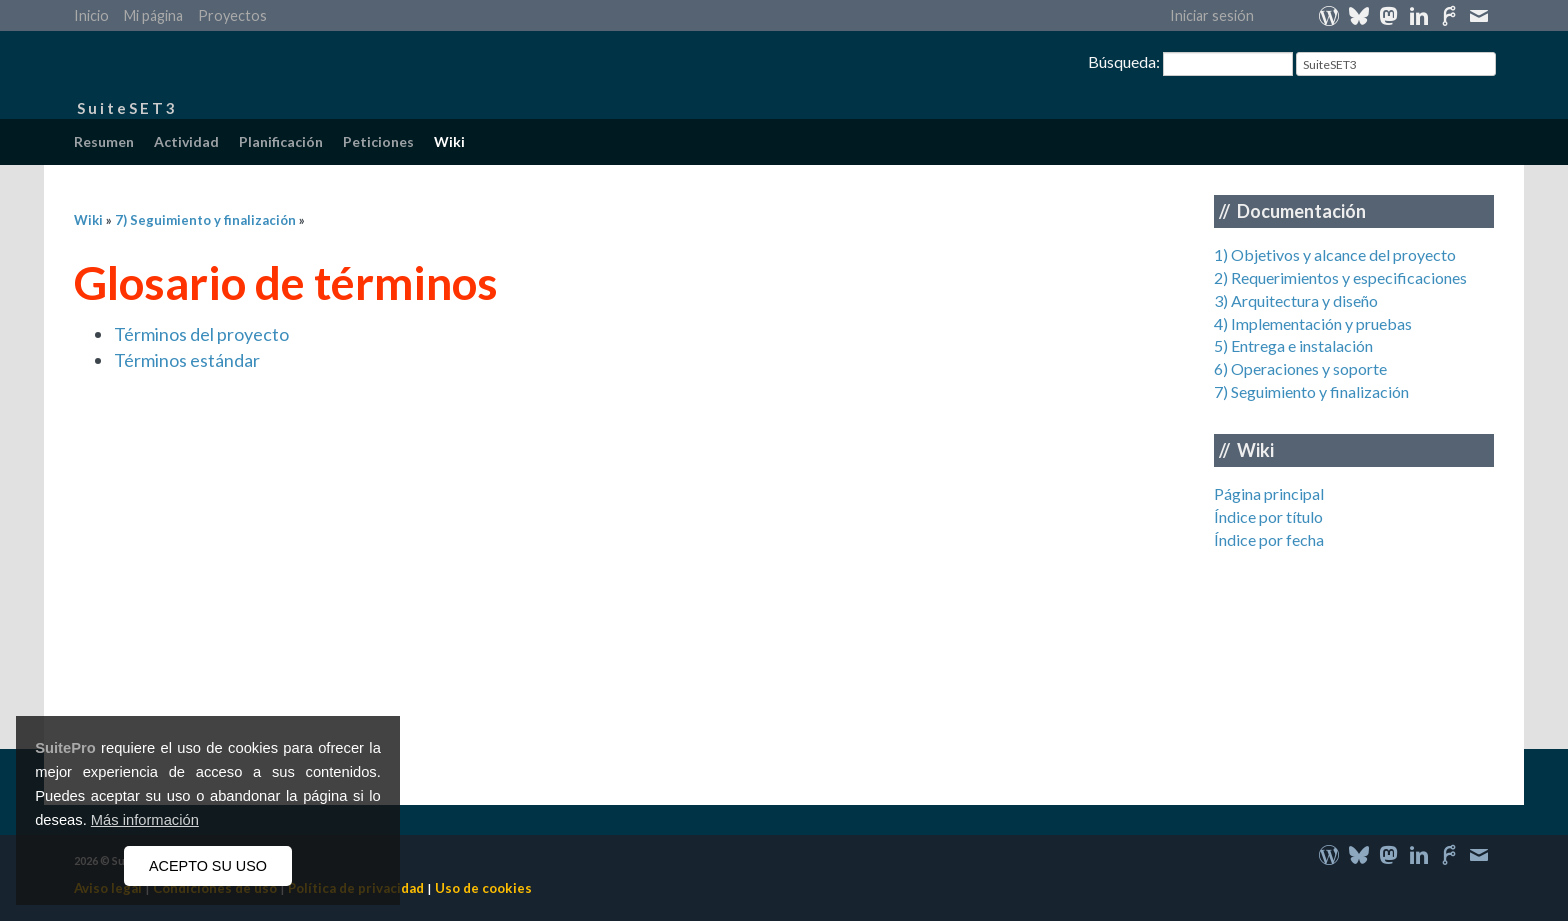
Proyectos (232, 15)
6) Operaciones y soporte (1300, 368)
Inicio (91, 15)
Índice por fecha (1269, 539)
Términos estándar (187, 360)
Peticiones (378, 141)
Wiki (449, 141)
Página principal (1269, 493)
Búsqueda (1122, 61)
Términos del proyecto (201, 334)
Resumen (104, 141)
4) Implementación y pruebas (1313, 323)
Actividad (186, 141)
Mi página (153, 15)
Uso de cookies (483, 888)
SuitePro (65, 748)
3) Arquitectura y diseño (1296, 300)
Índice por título (1268, 516)
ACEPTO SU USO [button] (208, 866)
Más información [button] (145, 820)
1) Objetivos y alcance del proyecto (1335, 254)
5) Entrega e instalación (1293, 345)
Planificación (281, 141)
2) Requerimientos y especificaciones (1340, 277)
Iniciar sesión (1212, 15)
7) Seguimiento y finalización (1311, 391)
